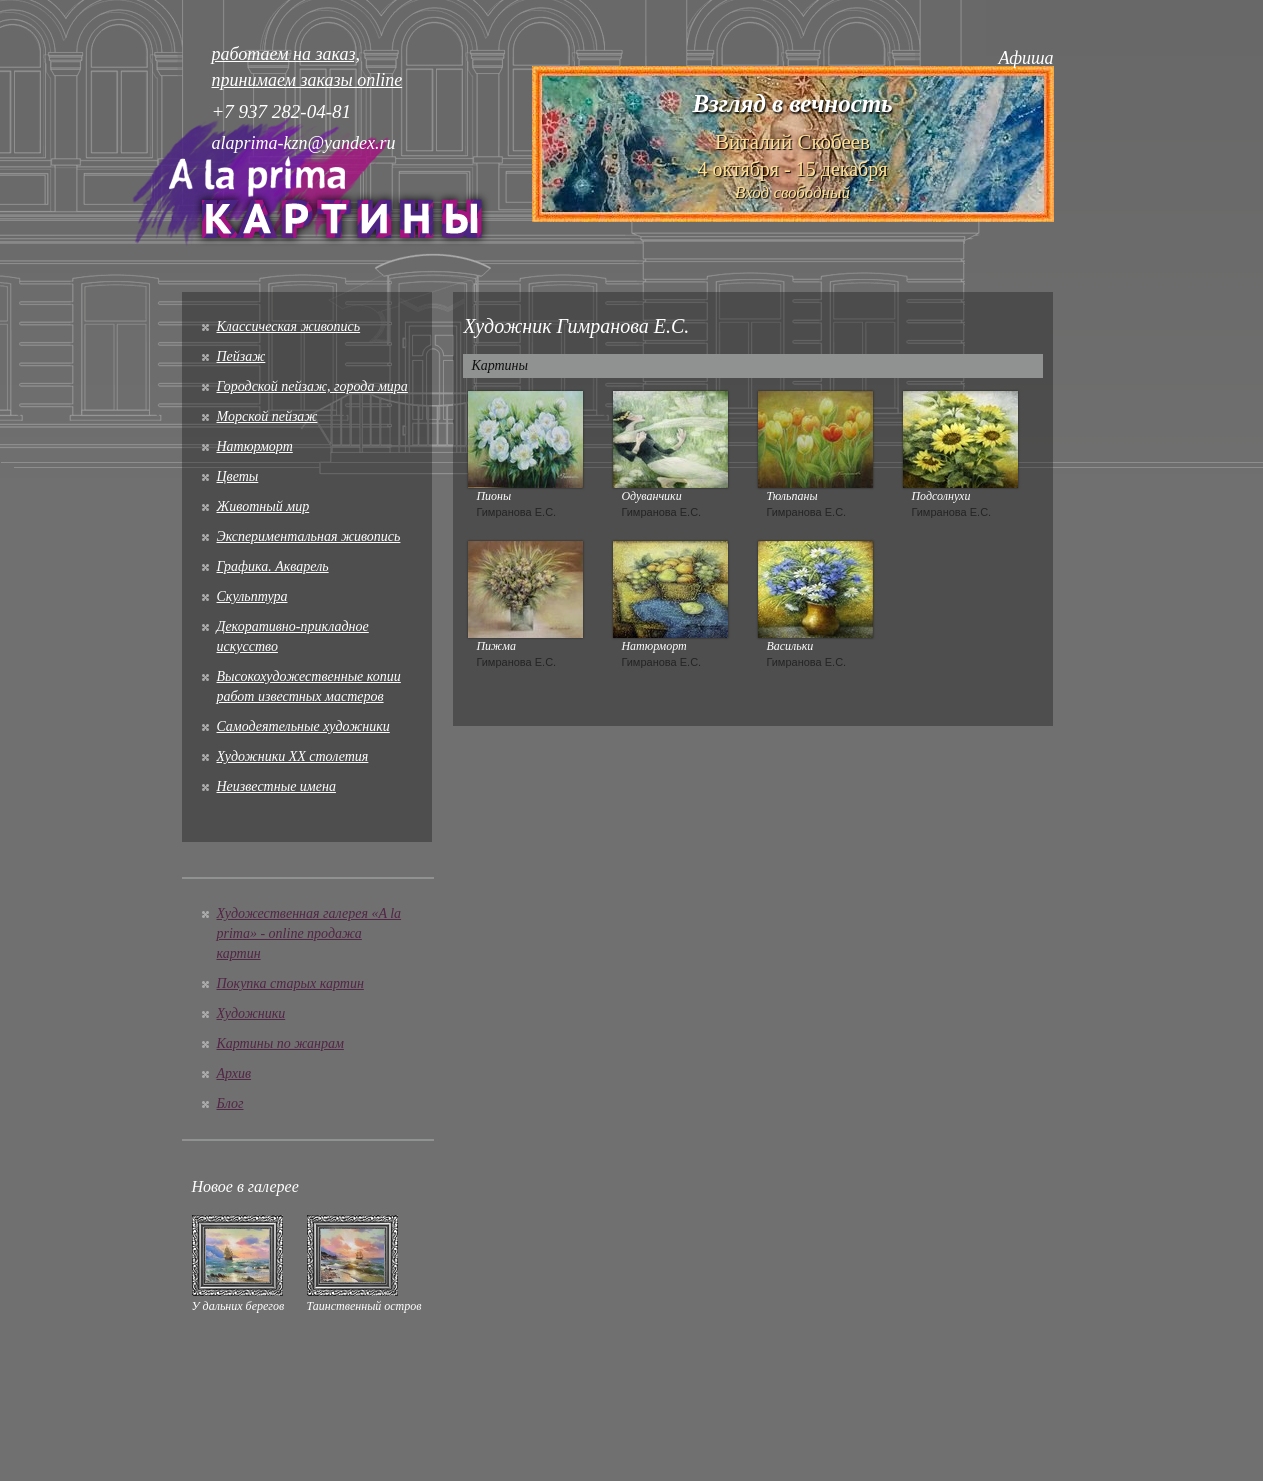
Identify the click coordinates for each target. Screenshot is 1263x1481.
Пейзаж (241, 356)
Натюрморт (255, 446)
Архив (234, 1073)
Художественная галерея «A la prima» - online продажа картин (309, 933)
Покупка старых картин (290, 983)
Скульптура (252, 596)
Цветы (238, 476)
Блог (230, 1103)
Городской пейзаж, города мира (312, 386)
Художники (251, 1013)
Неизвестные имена (276, 786)
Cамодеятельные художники (303, 726)
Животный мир (263, 506)
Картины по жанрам (280, 1043)
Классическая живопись (289, 326)
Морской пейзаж (267, 416)
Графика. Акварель (273, 566)
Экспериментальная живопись (309, 536)
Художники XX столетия (293, 756)
